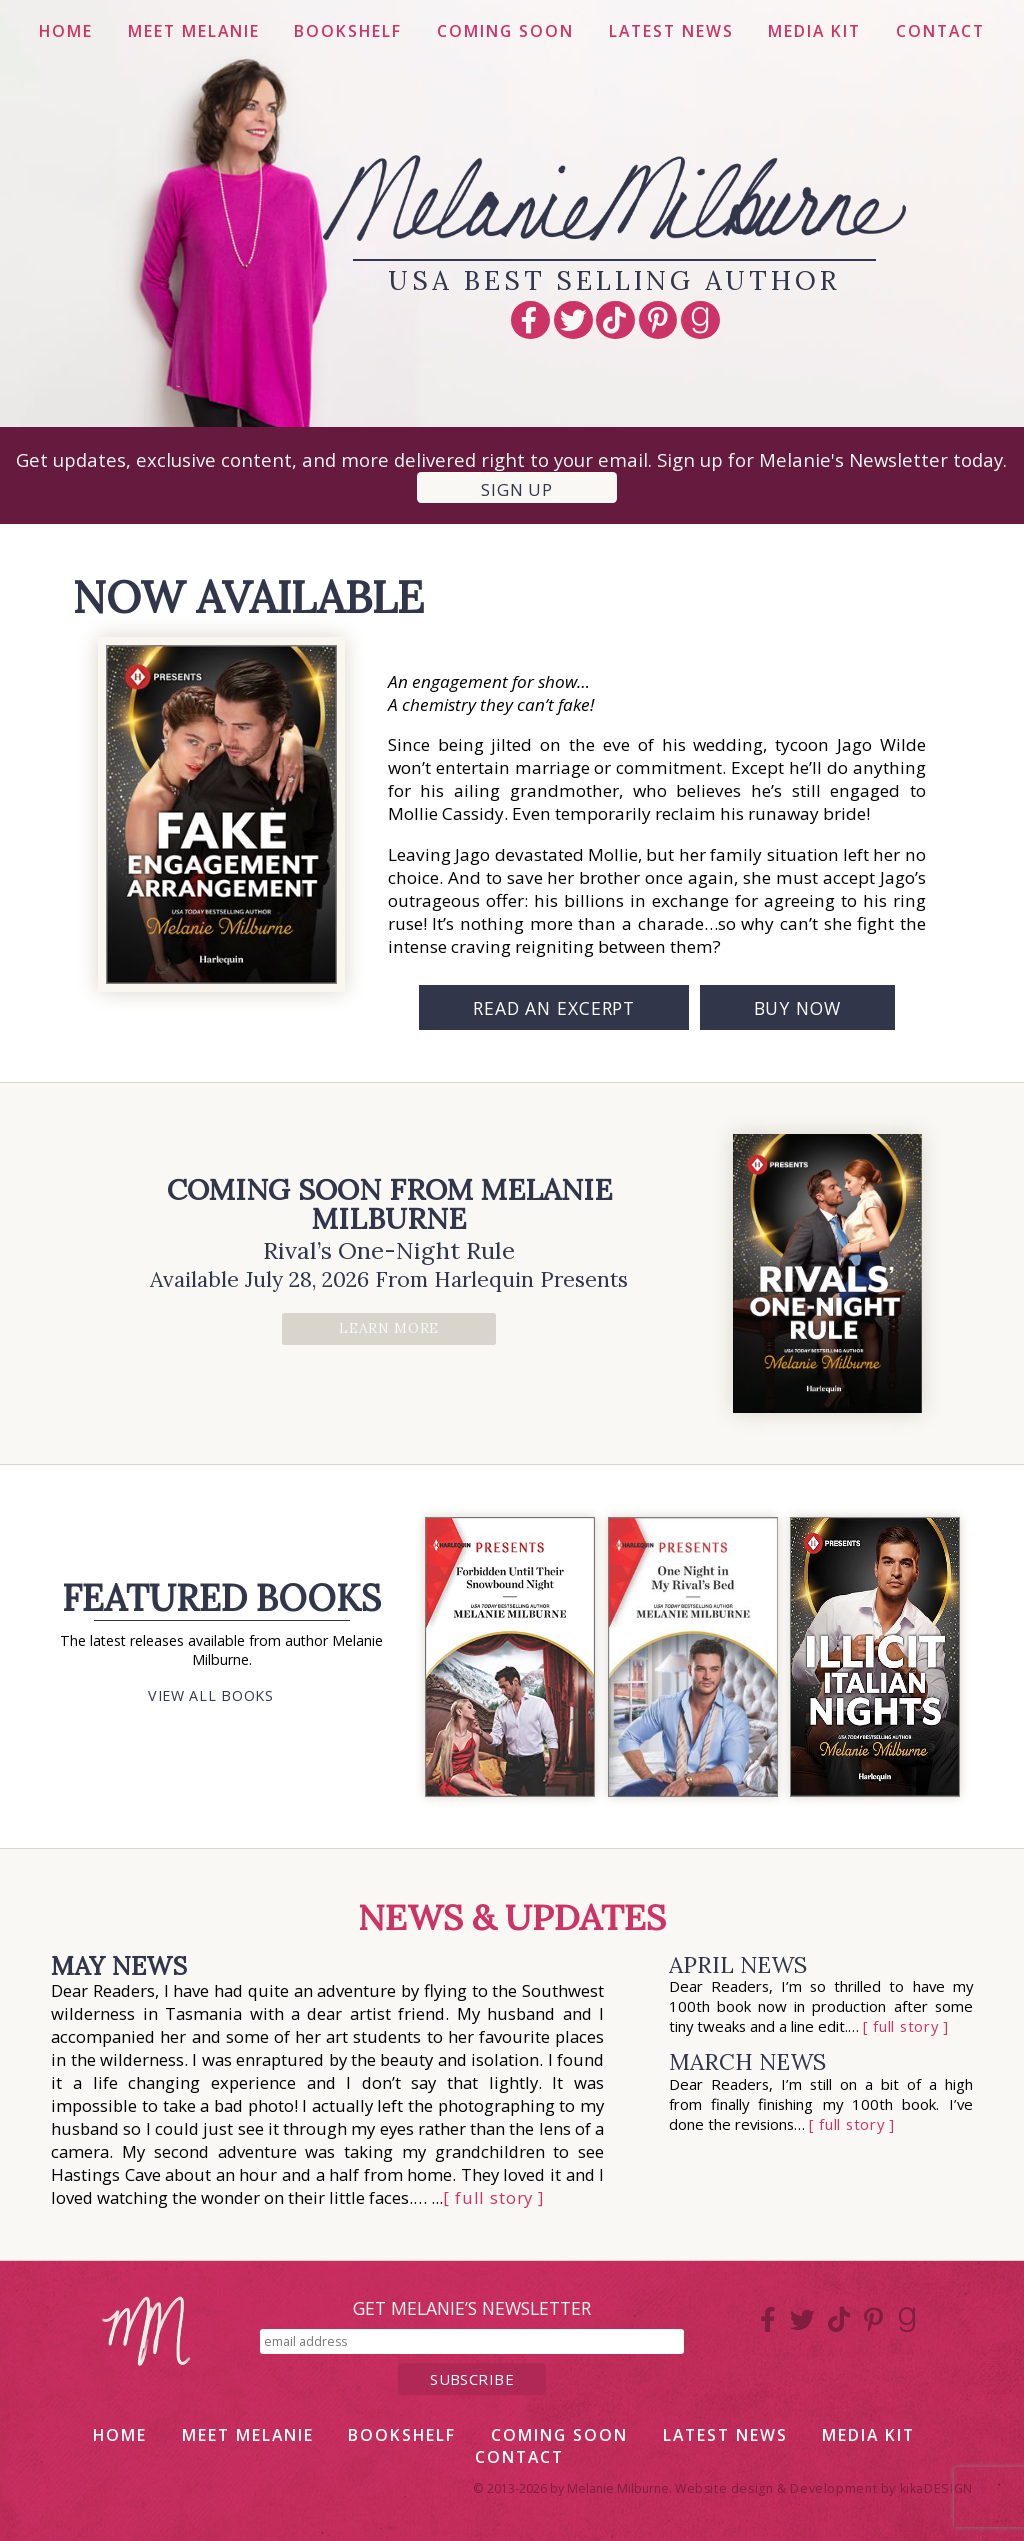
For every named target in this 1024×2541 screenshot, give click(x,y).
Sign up (517, 489)
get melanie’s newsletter (472, 2308)
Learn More (389, 1328)
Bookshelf (348, 31)
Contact (940, 31)
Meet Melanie (194, 31)
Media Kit (814, 31)
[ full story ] (493, 2197)
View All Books (211, 1695)
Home (66, 31)
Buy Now (797, 1008)
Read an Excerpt (554, 1008)
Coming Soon (505, 31)
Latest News (671, 31)
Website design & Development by (824, 2488)
